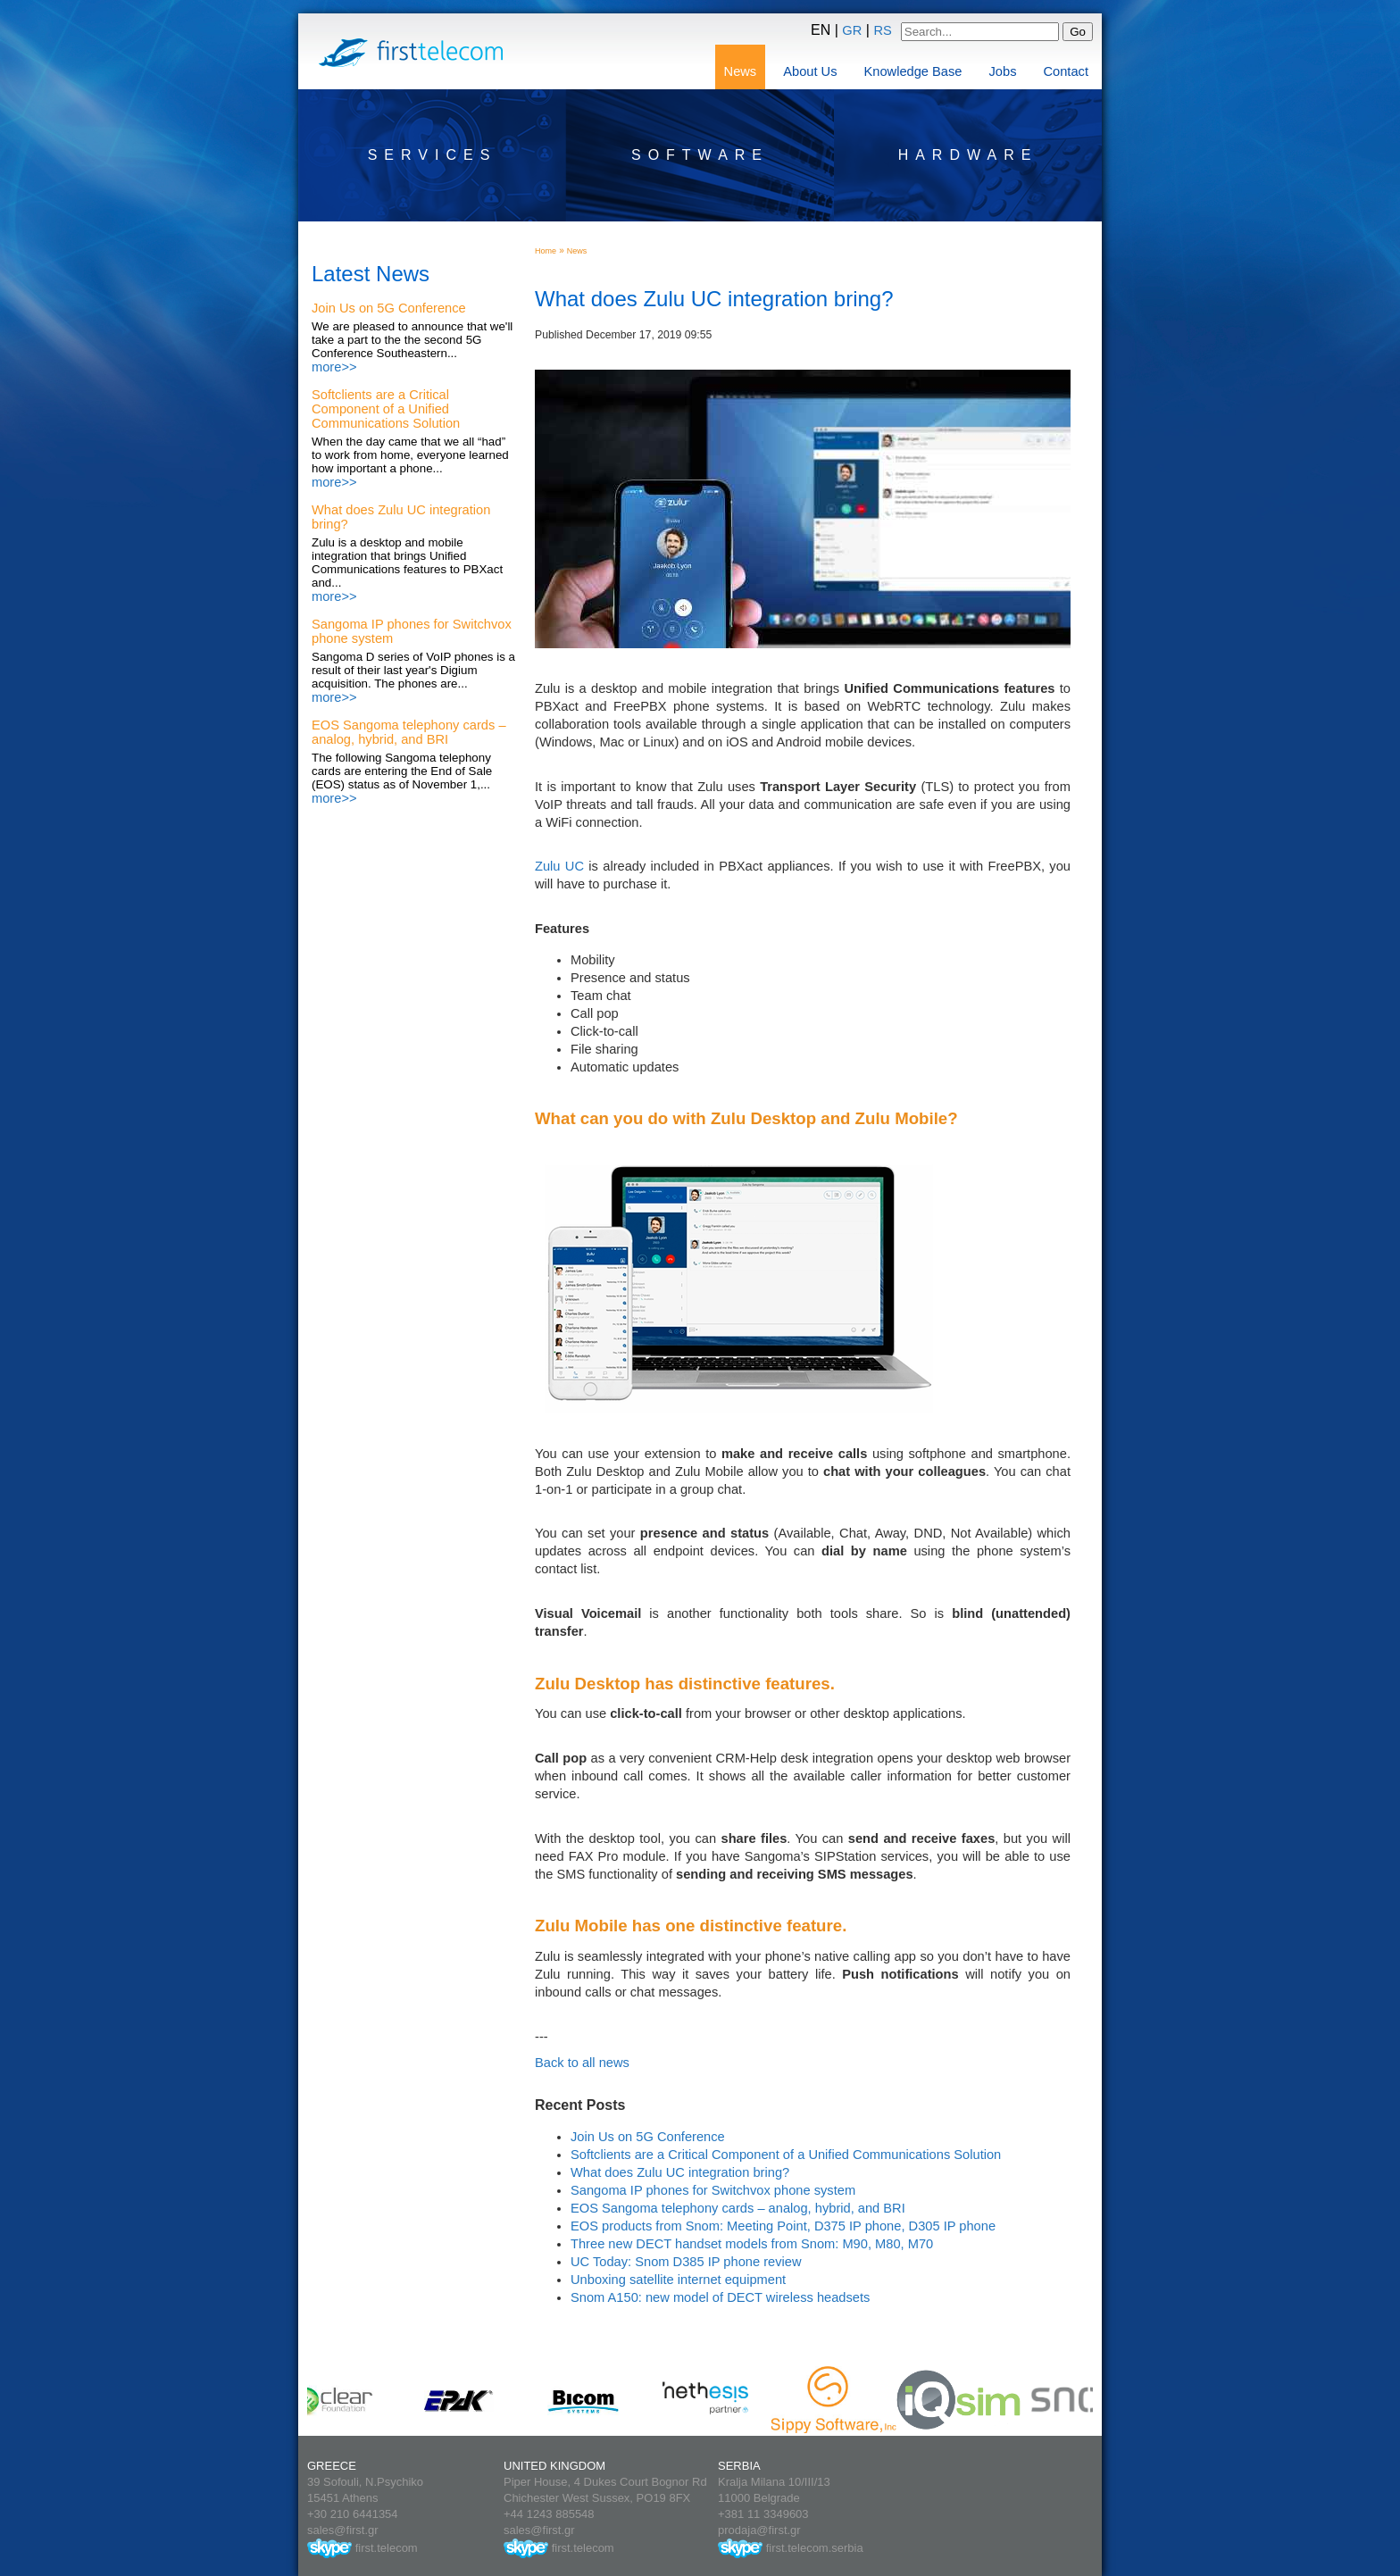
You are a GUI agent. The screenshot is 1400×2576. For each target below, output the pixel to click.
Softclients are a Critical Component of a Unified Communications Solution (386, 409)
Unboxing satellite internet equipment (678, 2279)
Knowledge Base (913, 71)
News (740, 71)
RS (882, 30)
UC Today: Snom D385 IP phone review (686, 2262)
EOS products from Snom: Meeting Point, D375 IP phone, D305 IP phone (783, 2226)
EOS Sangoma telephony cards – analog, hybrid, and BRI (409, 732)
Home (545, 250)
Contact (1065, 71)
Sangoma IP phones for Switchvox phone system (713, 2190)
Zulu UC (559, 866)
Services (432, 155)
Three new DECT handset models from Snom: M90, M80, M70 (752, 2244)
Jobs (1003, 71)
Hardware (968, 155)
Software (700, 155)
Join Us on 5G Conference (389, 308)
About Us (810, 71)
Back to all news (582, 2062)
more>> (334, 367)
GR (852, 30)
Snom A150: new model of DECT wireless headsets (720, 2297)
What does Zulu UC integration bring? (680, 2172)
